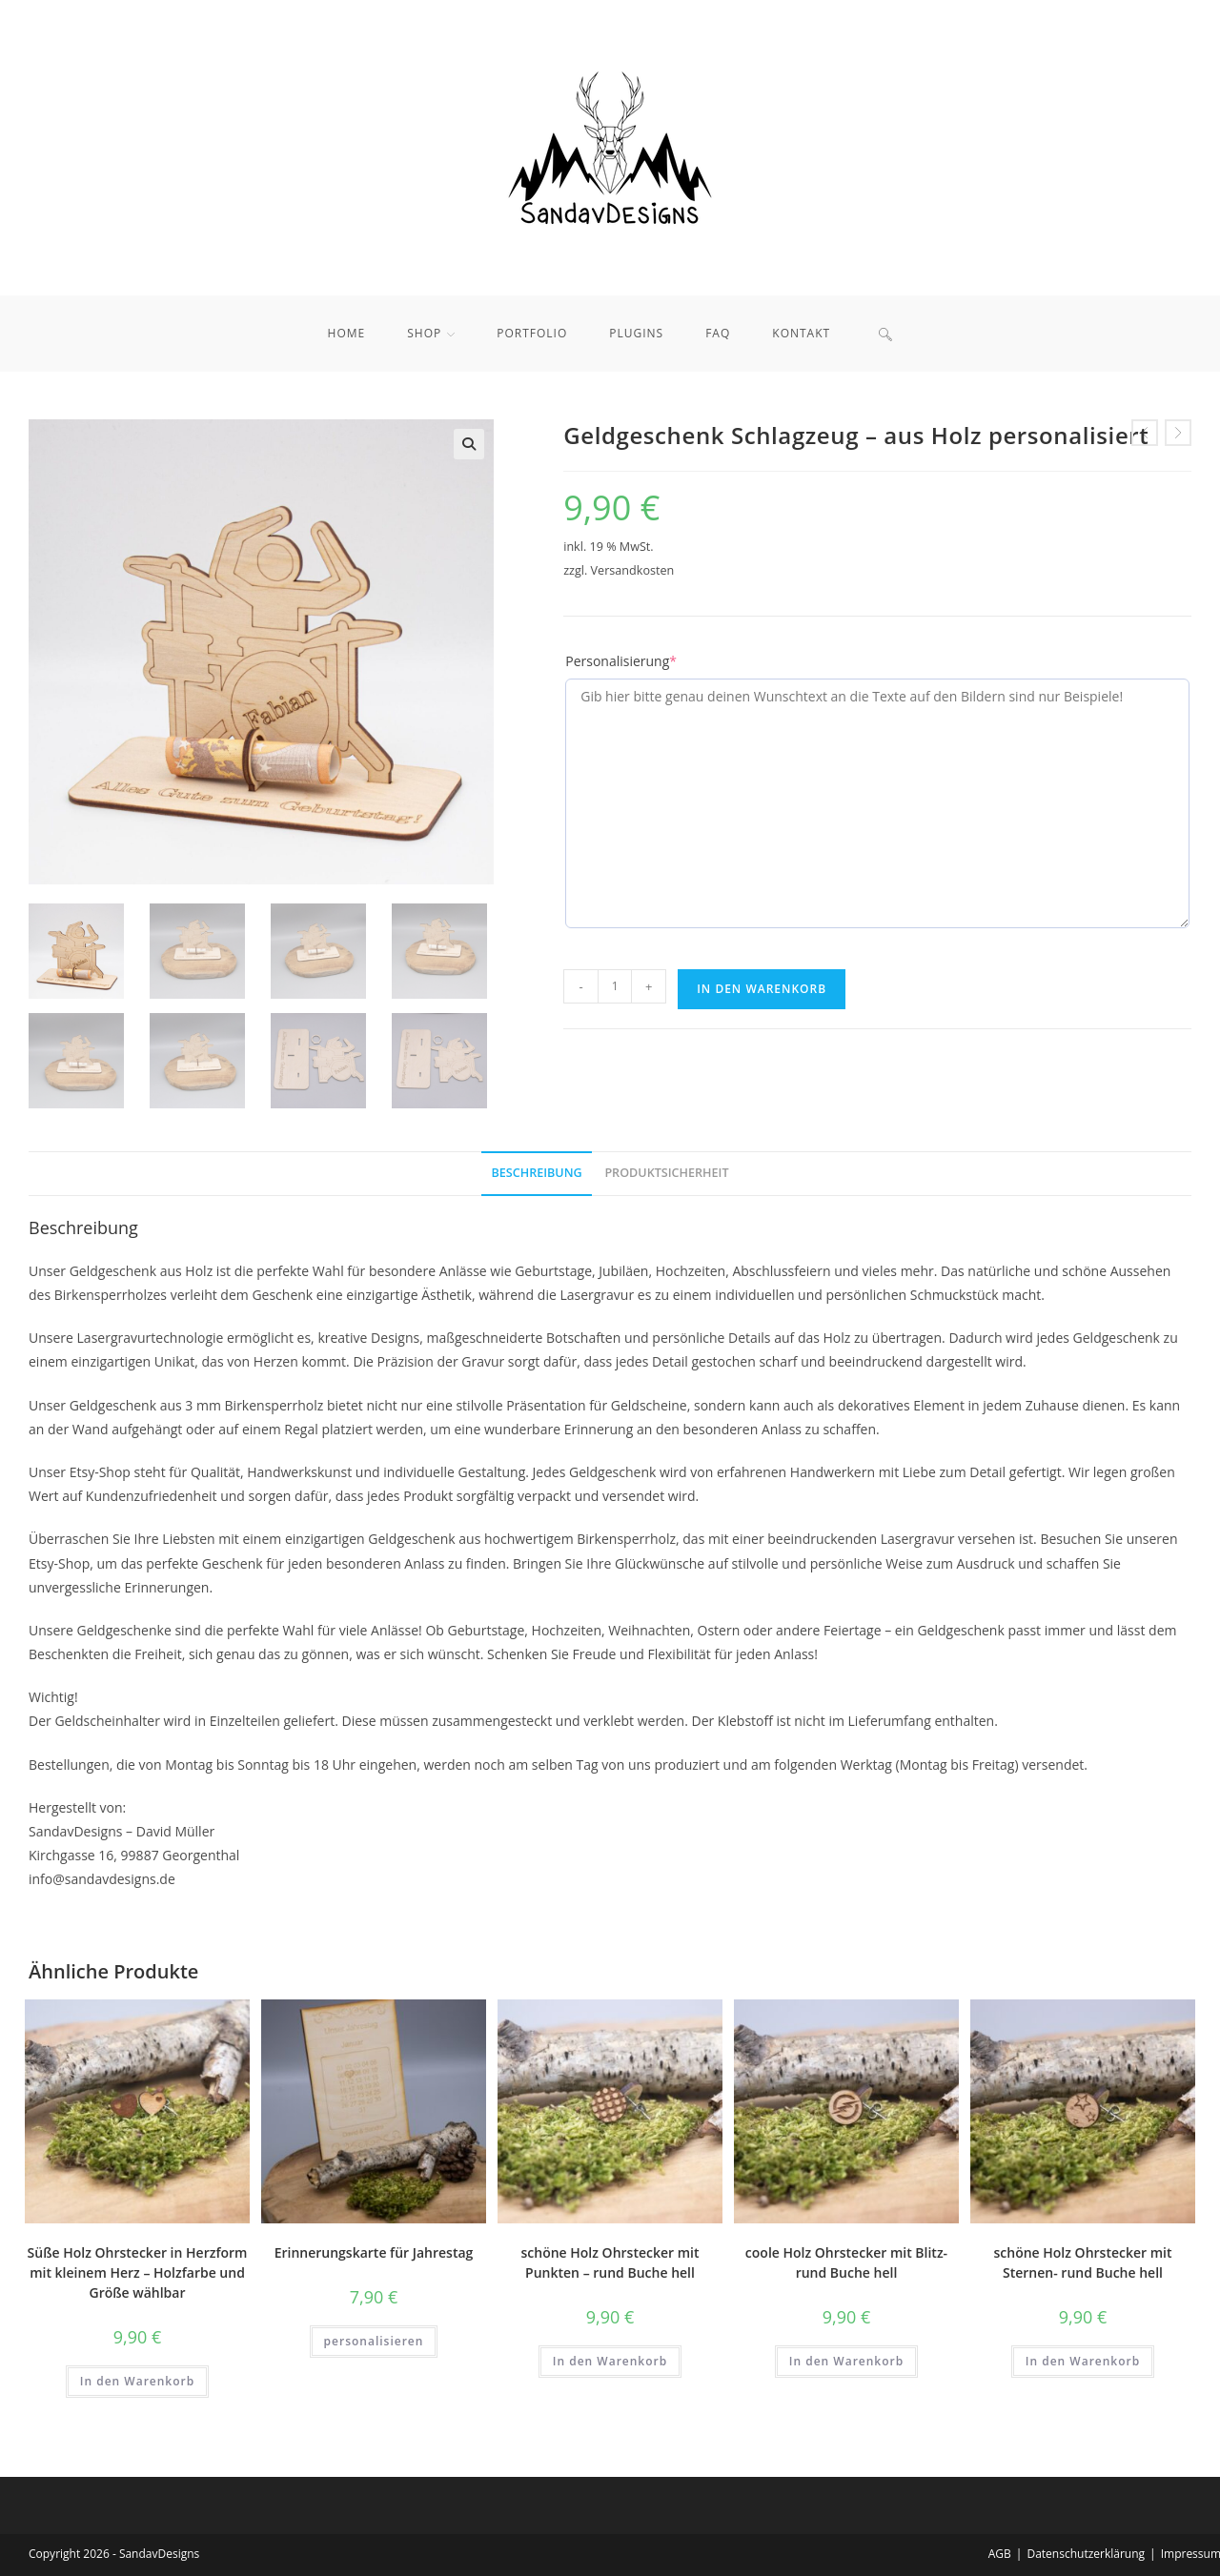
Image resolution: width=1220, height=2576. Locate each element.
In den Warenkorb (761, 989)
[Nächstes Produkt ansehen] (1178, 432)
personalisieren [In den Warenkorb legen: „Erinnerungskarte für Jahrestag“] (374, 2341)
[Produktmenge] (615, 986)
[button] (469, 444)
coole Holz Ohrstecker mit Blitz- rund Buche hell (846, 2262)
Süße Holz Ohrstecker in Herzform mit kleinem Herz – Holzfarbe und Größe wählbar (138, 2272)
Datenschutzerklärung (1086, 2554)
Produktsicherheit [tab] (666, 1173)
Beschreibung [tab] (536, 1173)
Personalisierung (621, 661)
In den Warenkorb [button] (137, 2381)
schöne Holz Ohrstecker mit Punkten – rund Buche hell (610, 2262)
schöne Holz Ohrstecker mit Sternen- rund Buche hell (1083, 2262)
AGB (999, 2554)
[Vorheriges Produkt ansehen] (1144, 432)
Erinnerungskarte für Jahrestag (374, 2252)
